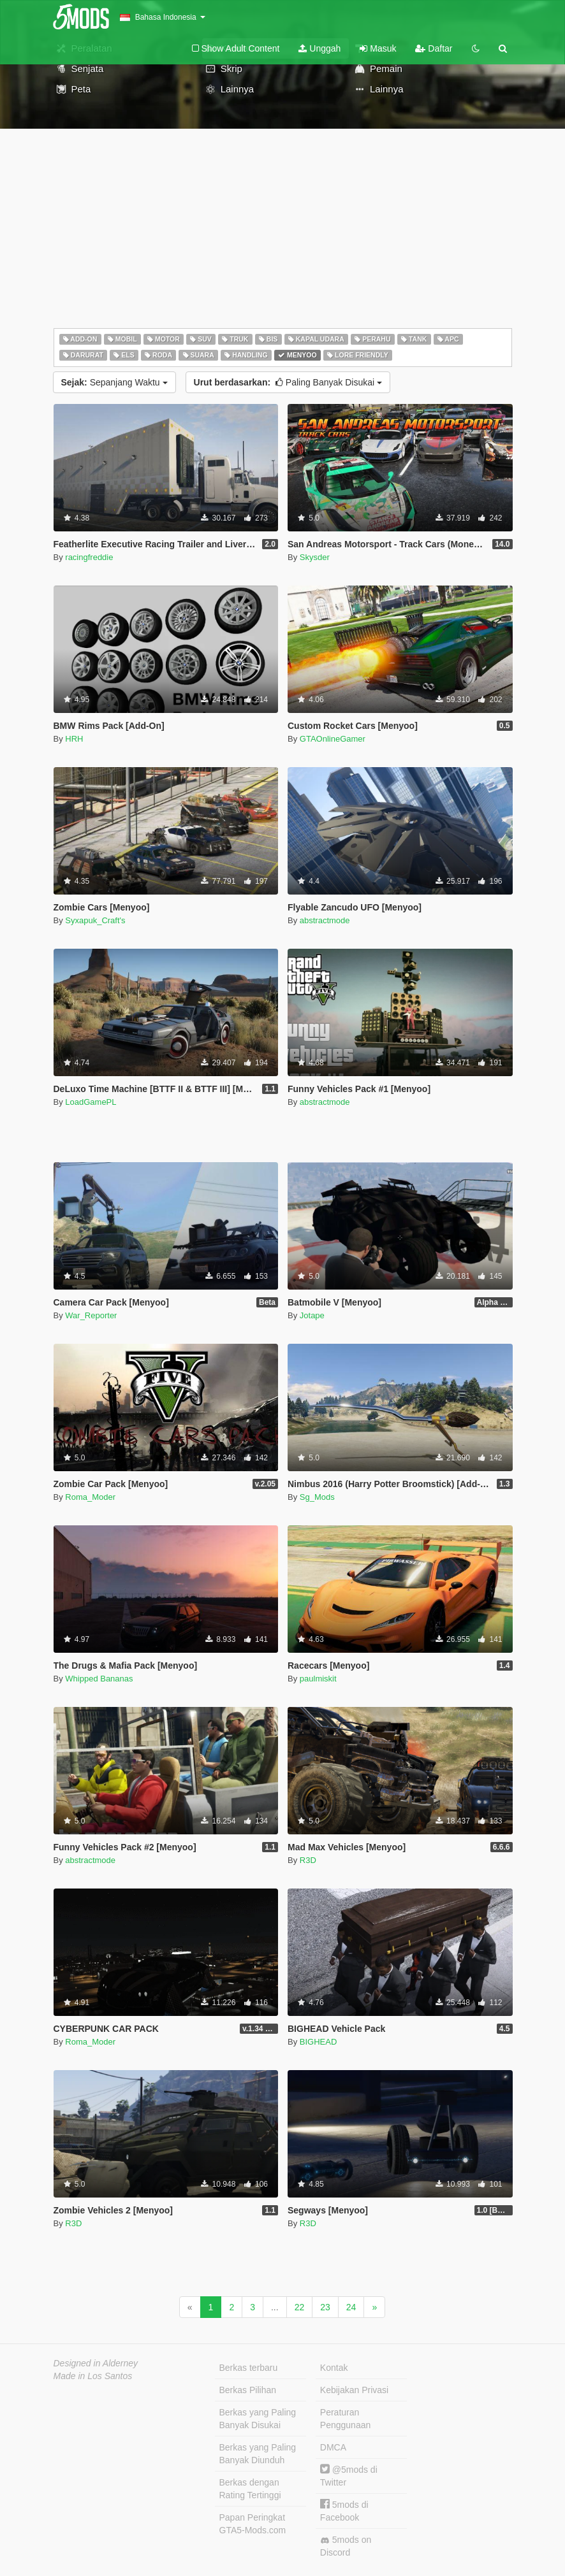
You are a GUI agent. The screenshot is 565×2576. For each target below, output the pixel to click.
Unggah (319, 48)
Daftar (433, 48)
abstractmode (325, 920)
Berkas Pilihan (248, 2390)
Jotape (312, 1315)
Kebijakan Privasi (354, 2390)
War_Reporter (91, 1315)
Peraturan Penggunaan (345, 2418)
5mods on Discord (345, 2546)
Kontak (334, 2368)
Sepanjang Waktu (114, 382)
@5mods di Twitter (349, 2475)
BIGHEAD (318, 2042)
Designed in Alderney (96, 2363)
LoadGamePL (90, 1102)
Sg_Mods (317, 1497)
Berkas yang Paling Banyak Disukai (258, 2418)
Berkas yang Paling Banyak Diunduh (258, 2453)
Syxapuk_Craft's (95, 920)
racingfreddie (89, 557)
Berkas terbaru (248, 2368)
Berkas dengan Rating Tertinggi (250, 2488)
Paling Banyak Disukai (288, 382)
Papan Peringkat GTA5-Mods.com (252, 2523)
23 (325, 2307)
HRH (74, 739)
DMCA (333, 2447)
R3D (308, 1860)
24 (351, 2307)
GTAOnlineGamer (332, 739)
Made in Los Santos (93, 2376)
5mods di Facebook (344, 2510)
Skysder (315, 557)
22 (300, 2307)
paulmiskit (318, 1678)
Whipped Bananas (99, 1678)
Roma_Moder (90, 1497)
